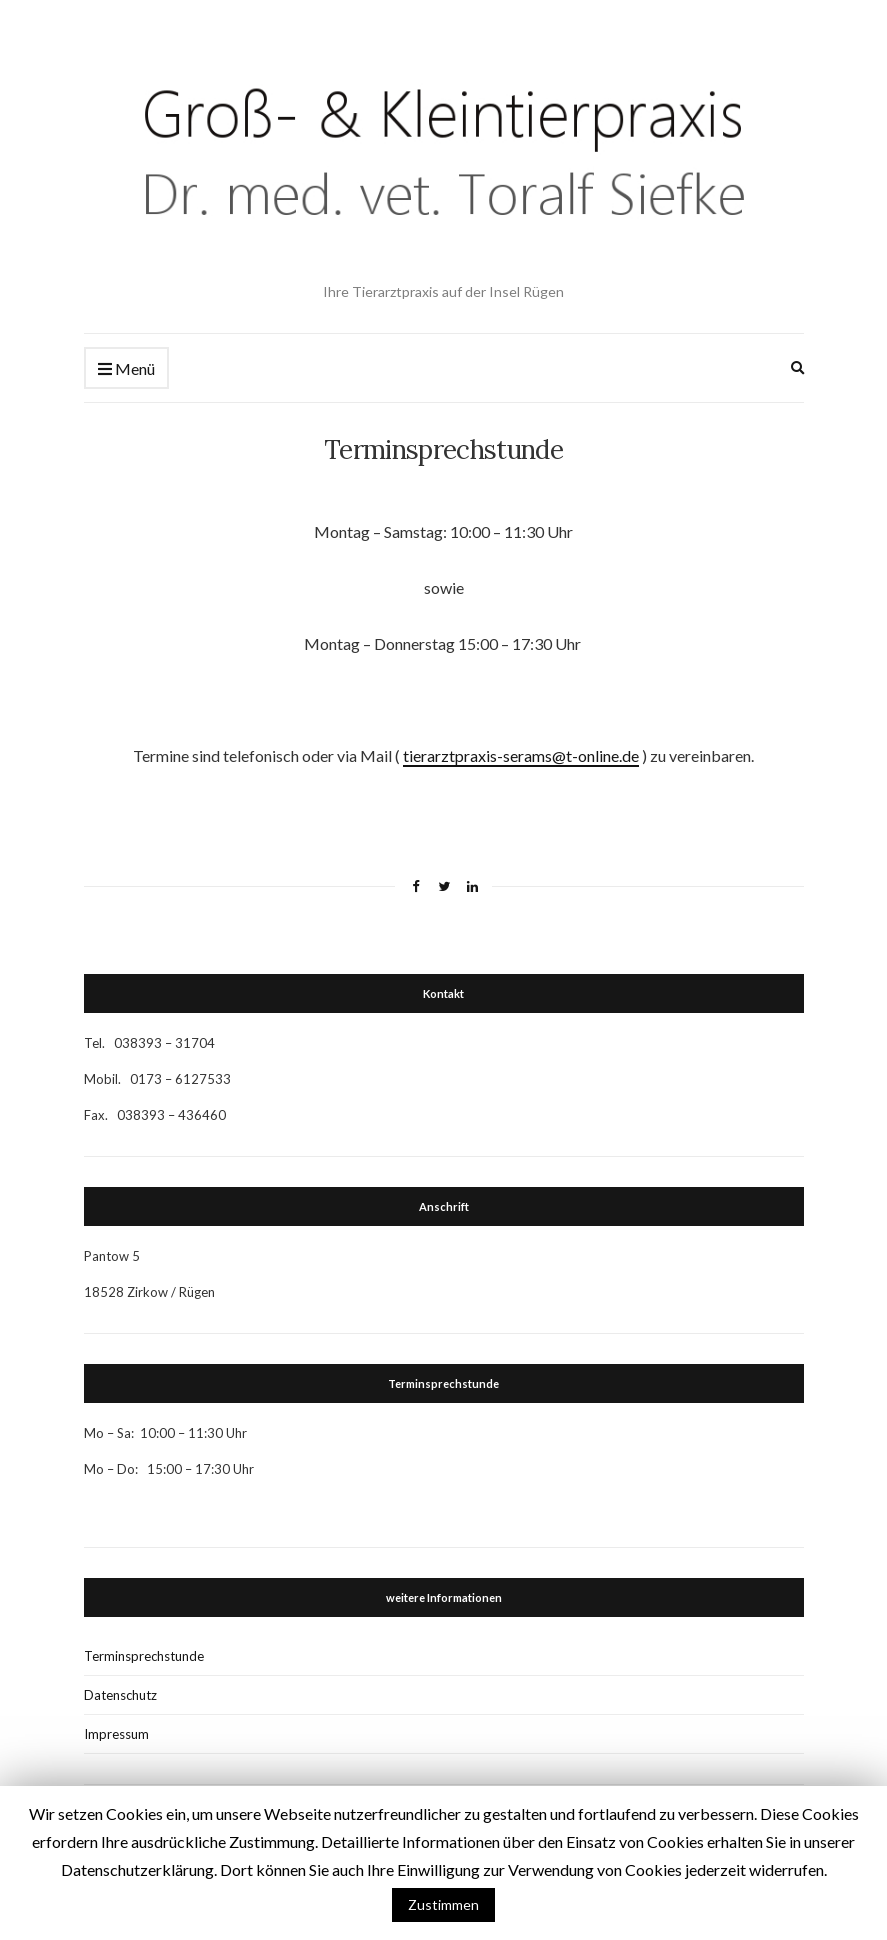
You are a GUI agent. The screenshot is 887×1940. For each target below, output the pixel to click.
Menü (126, 369)
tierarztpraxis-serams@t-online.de (521, 755)
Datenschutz (120, 1695)
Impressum (116, 1734)
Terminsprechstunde (144, 1656)
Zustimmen (443, 1904)
